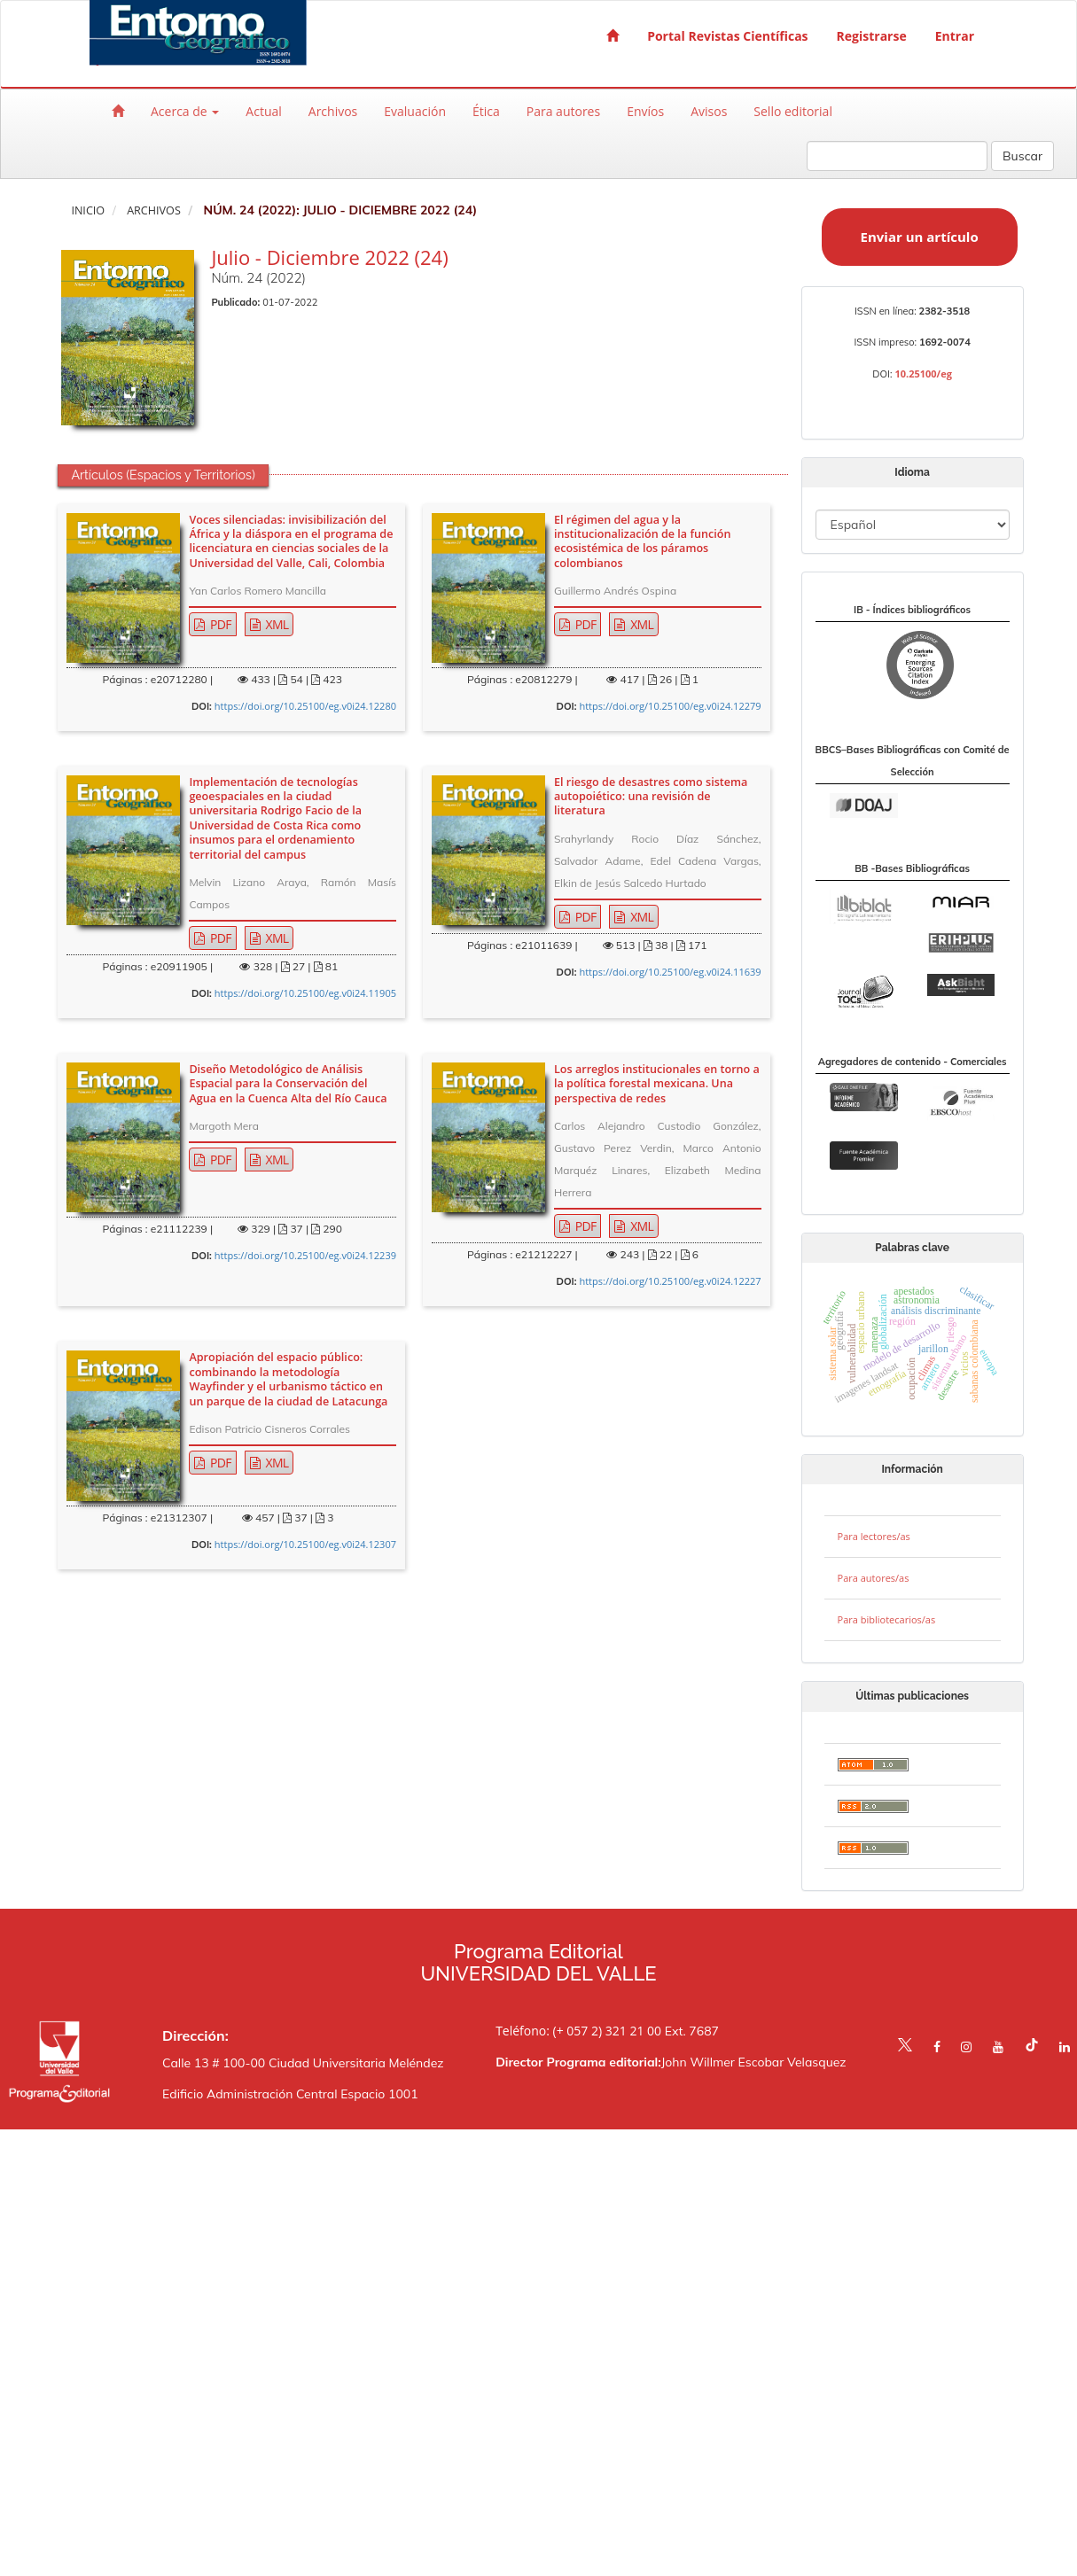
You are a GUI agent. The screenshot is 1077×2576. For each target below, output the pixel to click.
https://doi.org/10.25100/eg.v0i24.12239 (305, 1255)
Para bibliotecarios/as (887, 1619)
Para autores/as (873, 1577)
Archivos (333, 111)
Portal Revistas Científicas (727, 35)
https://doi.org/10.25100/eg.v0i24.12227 (670, 1281)
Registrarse (872, 35)
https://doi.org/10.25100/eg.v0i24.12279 (670, 705)
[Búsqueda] (897, 156)
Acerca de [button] (185, 111)
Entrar (954, 35)
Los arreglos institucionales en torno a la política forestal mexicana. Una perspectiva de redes (657, 1084)
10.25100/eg (922, 373)
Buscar (1022, 156)
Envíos (645, 111)
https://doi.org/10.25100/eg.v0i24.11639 (670, 971)
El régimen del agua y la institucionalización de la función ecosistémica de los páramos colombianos (642, 542)
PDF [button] (219, 624)
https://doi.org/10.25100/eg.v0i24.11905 (305, 993)
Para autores (563, 111)
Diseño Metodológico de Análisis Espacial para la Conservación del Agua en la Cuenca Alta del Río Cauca (287, 1084)
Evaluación (415, 111)
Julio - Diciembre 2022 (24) (329, 257)
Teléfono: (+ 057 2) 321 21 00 (578, 2030)
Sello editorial (792, 111)
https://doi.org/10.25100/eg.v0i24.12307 (305, 1544)
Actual (263, 111)
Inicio (88, 210)
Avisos (709, 111)
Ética (486, 111)
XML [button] (276, 624)
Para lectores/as (874, 1536)
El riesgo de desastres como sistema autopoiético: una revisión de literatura (650, 797)
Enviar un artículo (920, 236)
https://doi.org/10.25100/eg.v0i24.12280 (305, 705)
